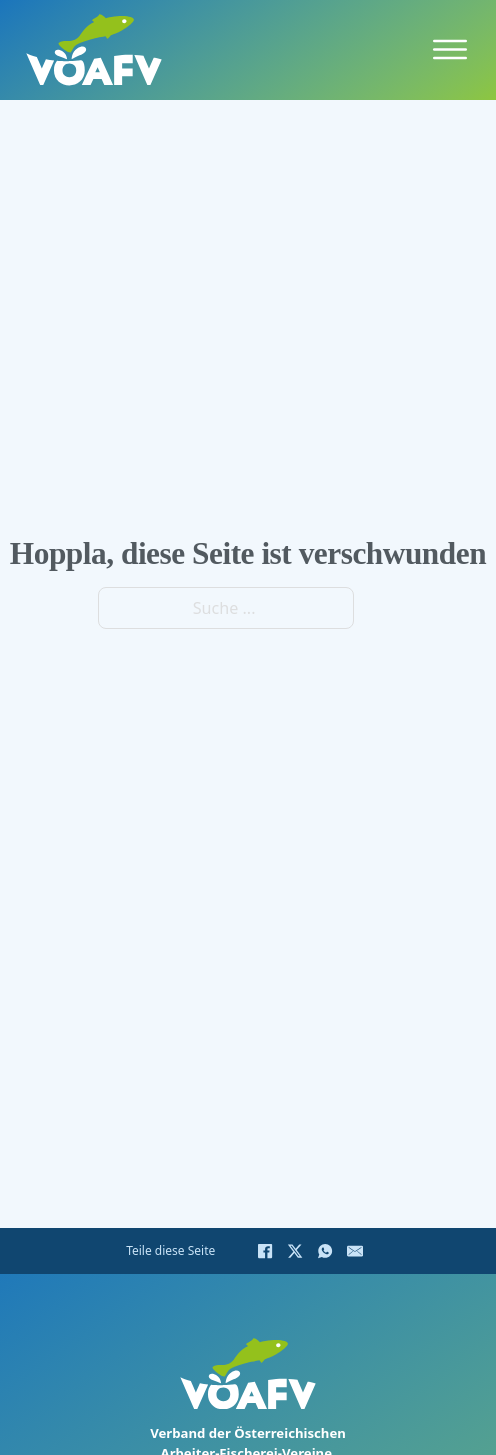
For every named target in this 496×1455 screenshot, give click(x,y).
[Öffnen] (450, 50)
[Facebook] (265, 1251)
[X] (295, 1251)
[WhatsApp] (325, 1251)
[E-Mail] (355, 1251)
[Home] (94, 49)
